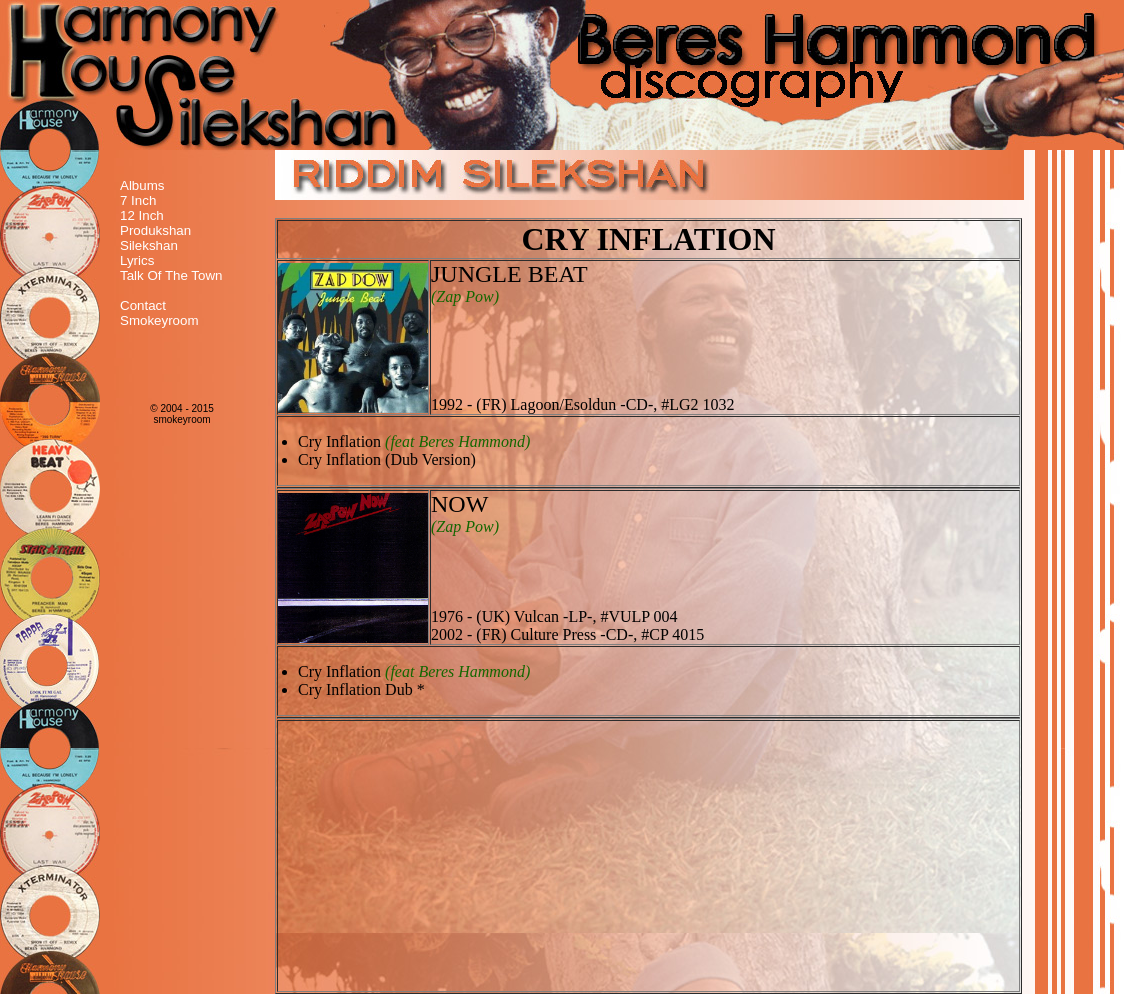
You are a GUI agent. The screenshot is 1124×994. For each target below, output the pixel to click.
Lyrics (137, 260)
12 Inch (142, 215)
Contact (143, 305)
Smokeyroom (159, 320)
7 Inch (138, 200)
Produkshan (155, 230)
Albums (142, 185)
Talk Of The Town (171, 275)
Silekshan (149, 245)
